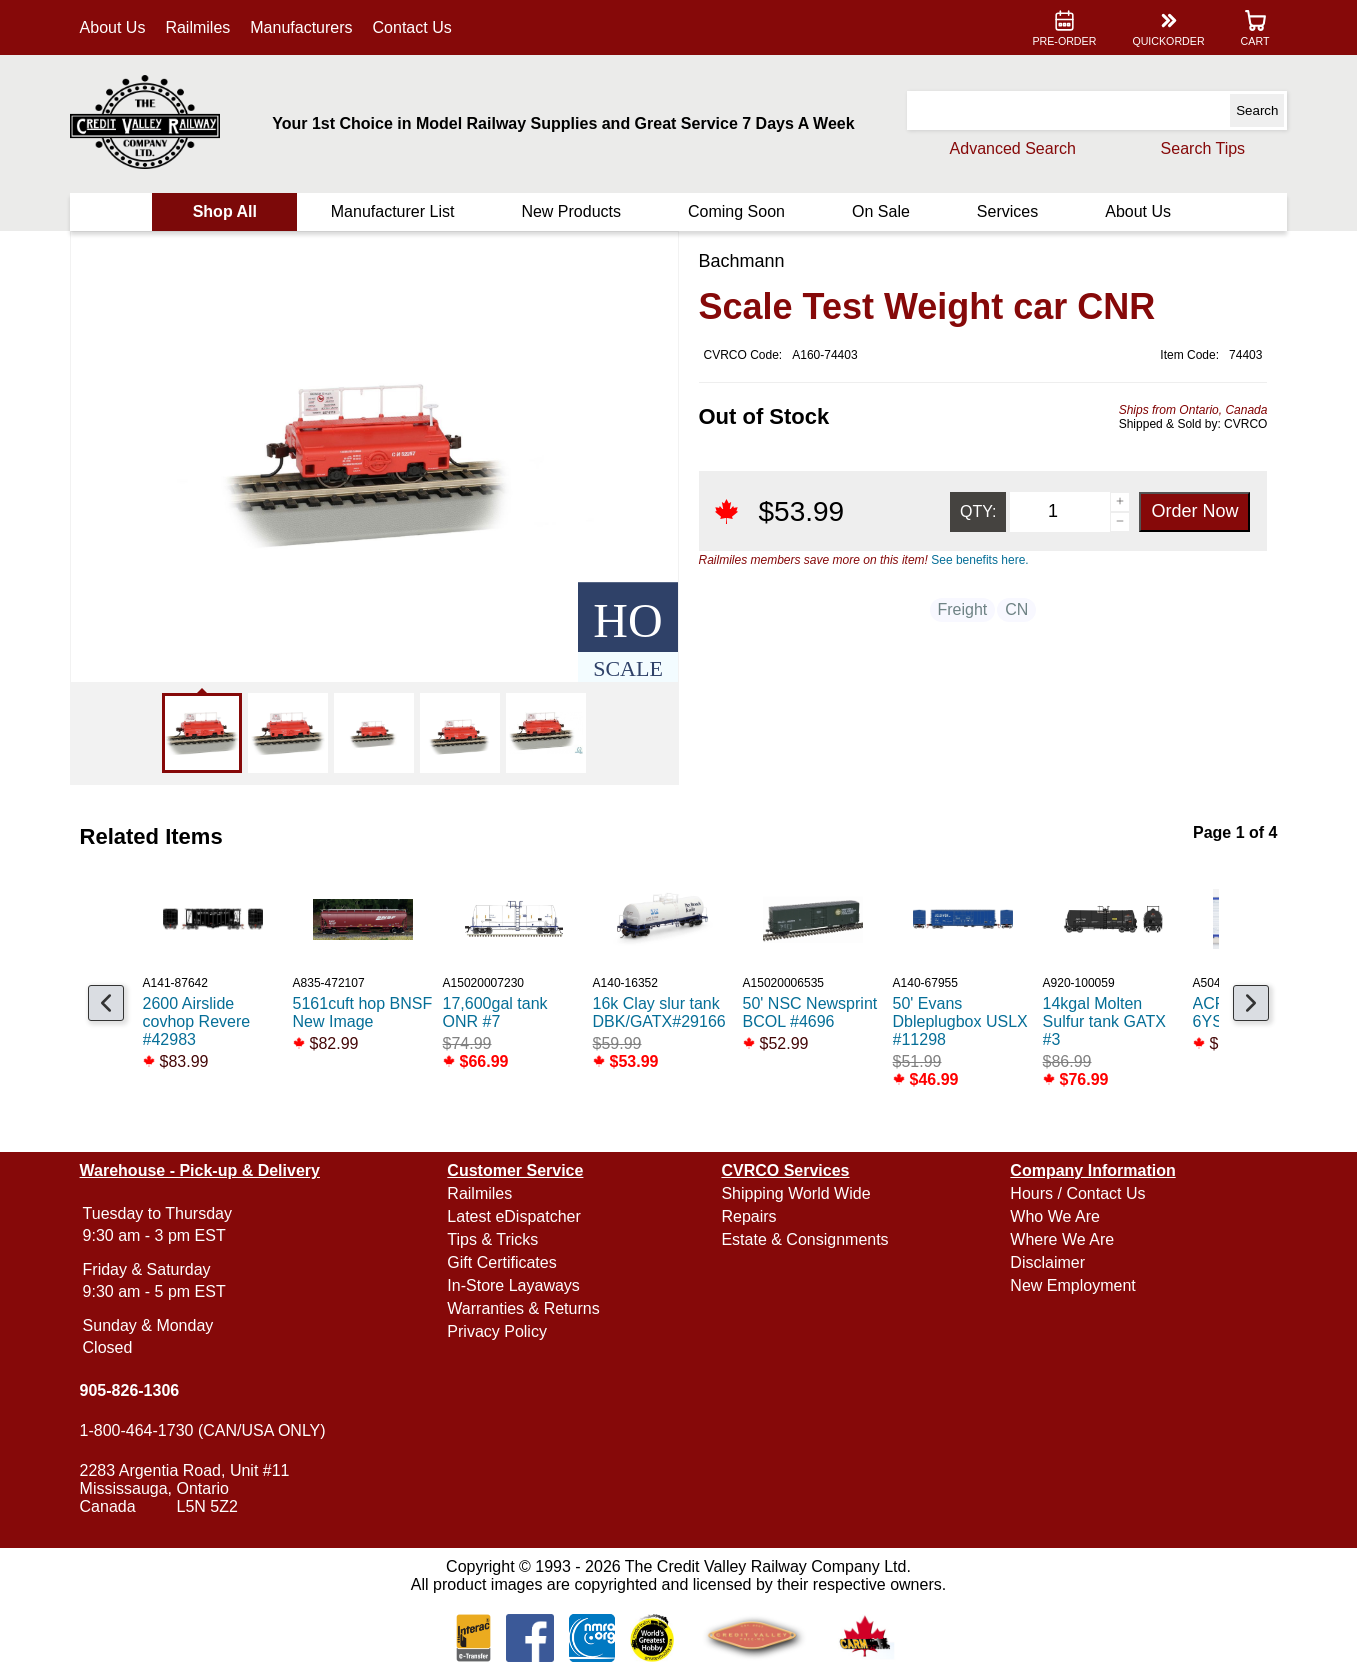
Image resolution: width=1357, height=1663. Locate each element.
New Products (574, 211)
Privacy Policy (504, 1331)
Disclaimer (1041, 1262)
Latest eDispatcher (520, 1216)
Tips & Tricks (499, 1239)
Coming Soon (735, 211)
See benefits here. (979, 560)
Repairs (748, 1216)
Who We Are (1049, 1216)
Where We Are (1056, 1239)
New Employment (1066, 1285)
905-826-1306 (143, 1390)
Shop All (235, 211)
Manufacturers (315, 27)
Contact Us (425, 27)
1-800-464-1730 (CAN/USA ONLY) (216, 1430)
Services (999, 211)
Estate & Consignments (804, 1239)
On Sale (877, 211)
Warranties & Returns (530, 1308)
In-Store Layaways (520, 1285)
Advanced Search (999, 148)
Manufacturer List (399, 211)
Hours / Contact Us (1071, 1193)
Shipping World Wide (795, 1193)
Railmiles (211, 27)
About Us (126, 27)
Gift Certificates (508, 1262)
